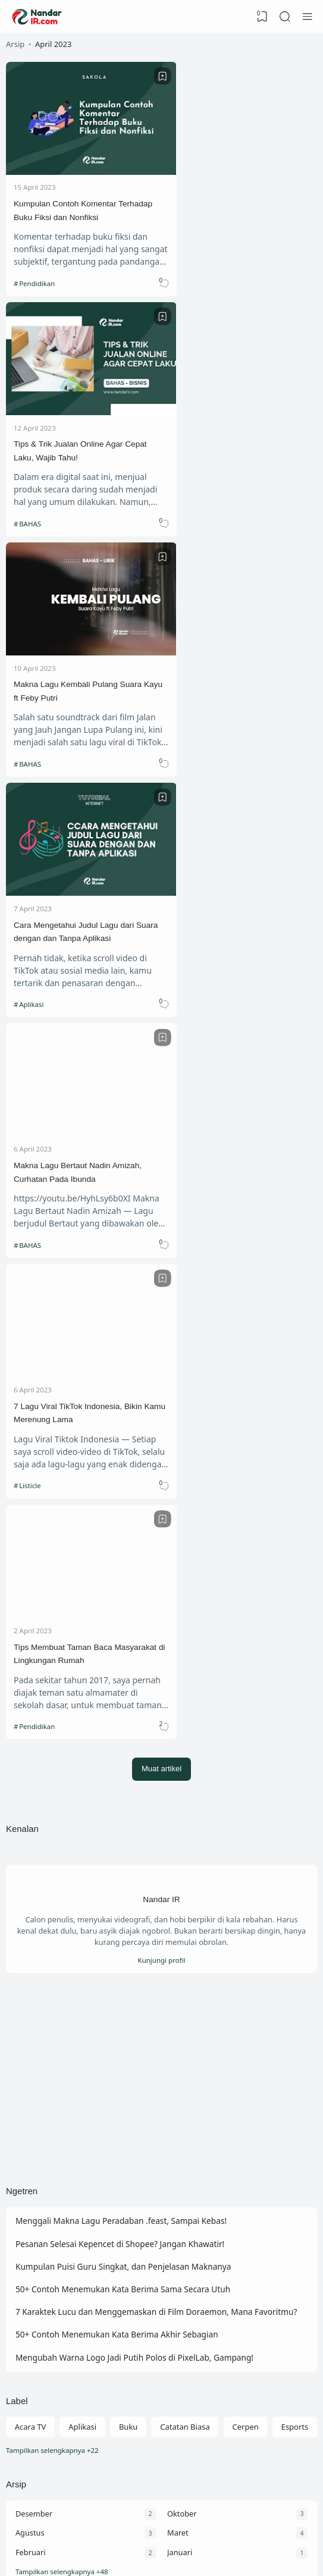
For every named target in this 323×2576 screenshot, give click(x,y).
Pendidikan (37, 272)
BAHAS (189, 272)
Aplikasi (190, 502)
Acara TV (30, 1672)
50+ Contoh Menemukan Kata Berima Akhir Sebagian (118, 1577)
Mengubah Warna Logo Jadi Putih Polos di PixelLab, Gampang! (136, 1601)
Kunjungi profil (161, 1199)
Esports (295, 1672)
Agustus (30, 1779)
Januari (180, 1799)
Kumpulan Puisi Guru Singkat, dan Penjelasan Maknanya (125, 1508)
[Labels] (161, 1695)
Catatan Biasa (185, 1672)
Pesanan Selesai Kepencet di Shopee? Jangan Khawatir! (121, 1485)
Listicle (189, 733)
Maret (178, 1779)
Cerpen (246, 1672)
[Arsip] (161, 1819)
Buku (128, 1672)
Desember (34, 1759)
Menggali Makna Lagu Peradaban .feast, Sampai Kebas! (122, 1462)
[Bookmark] (144, 76)
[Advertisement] (161, 1319)
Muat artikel (161, 1006)
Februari (30, 1799)
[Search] (284, 16)
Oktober (182, 1759)
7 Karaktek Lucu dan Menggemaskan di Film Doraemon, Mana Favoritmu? (158, 1554)
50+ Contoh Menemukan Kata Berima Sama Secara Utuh (124, 1532)
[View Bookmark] (262, 16)
